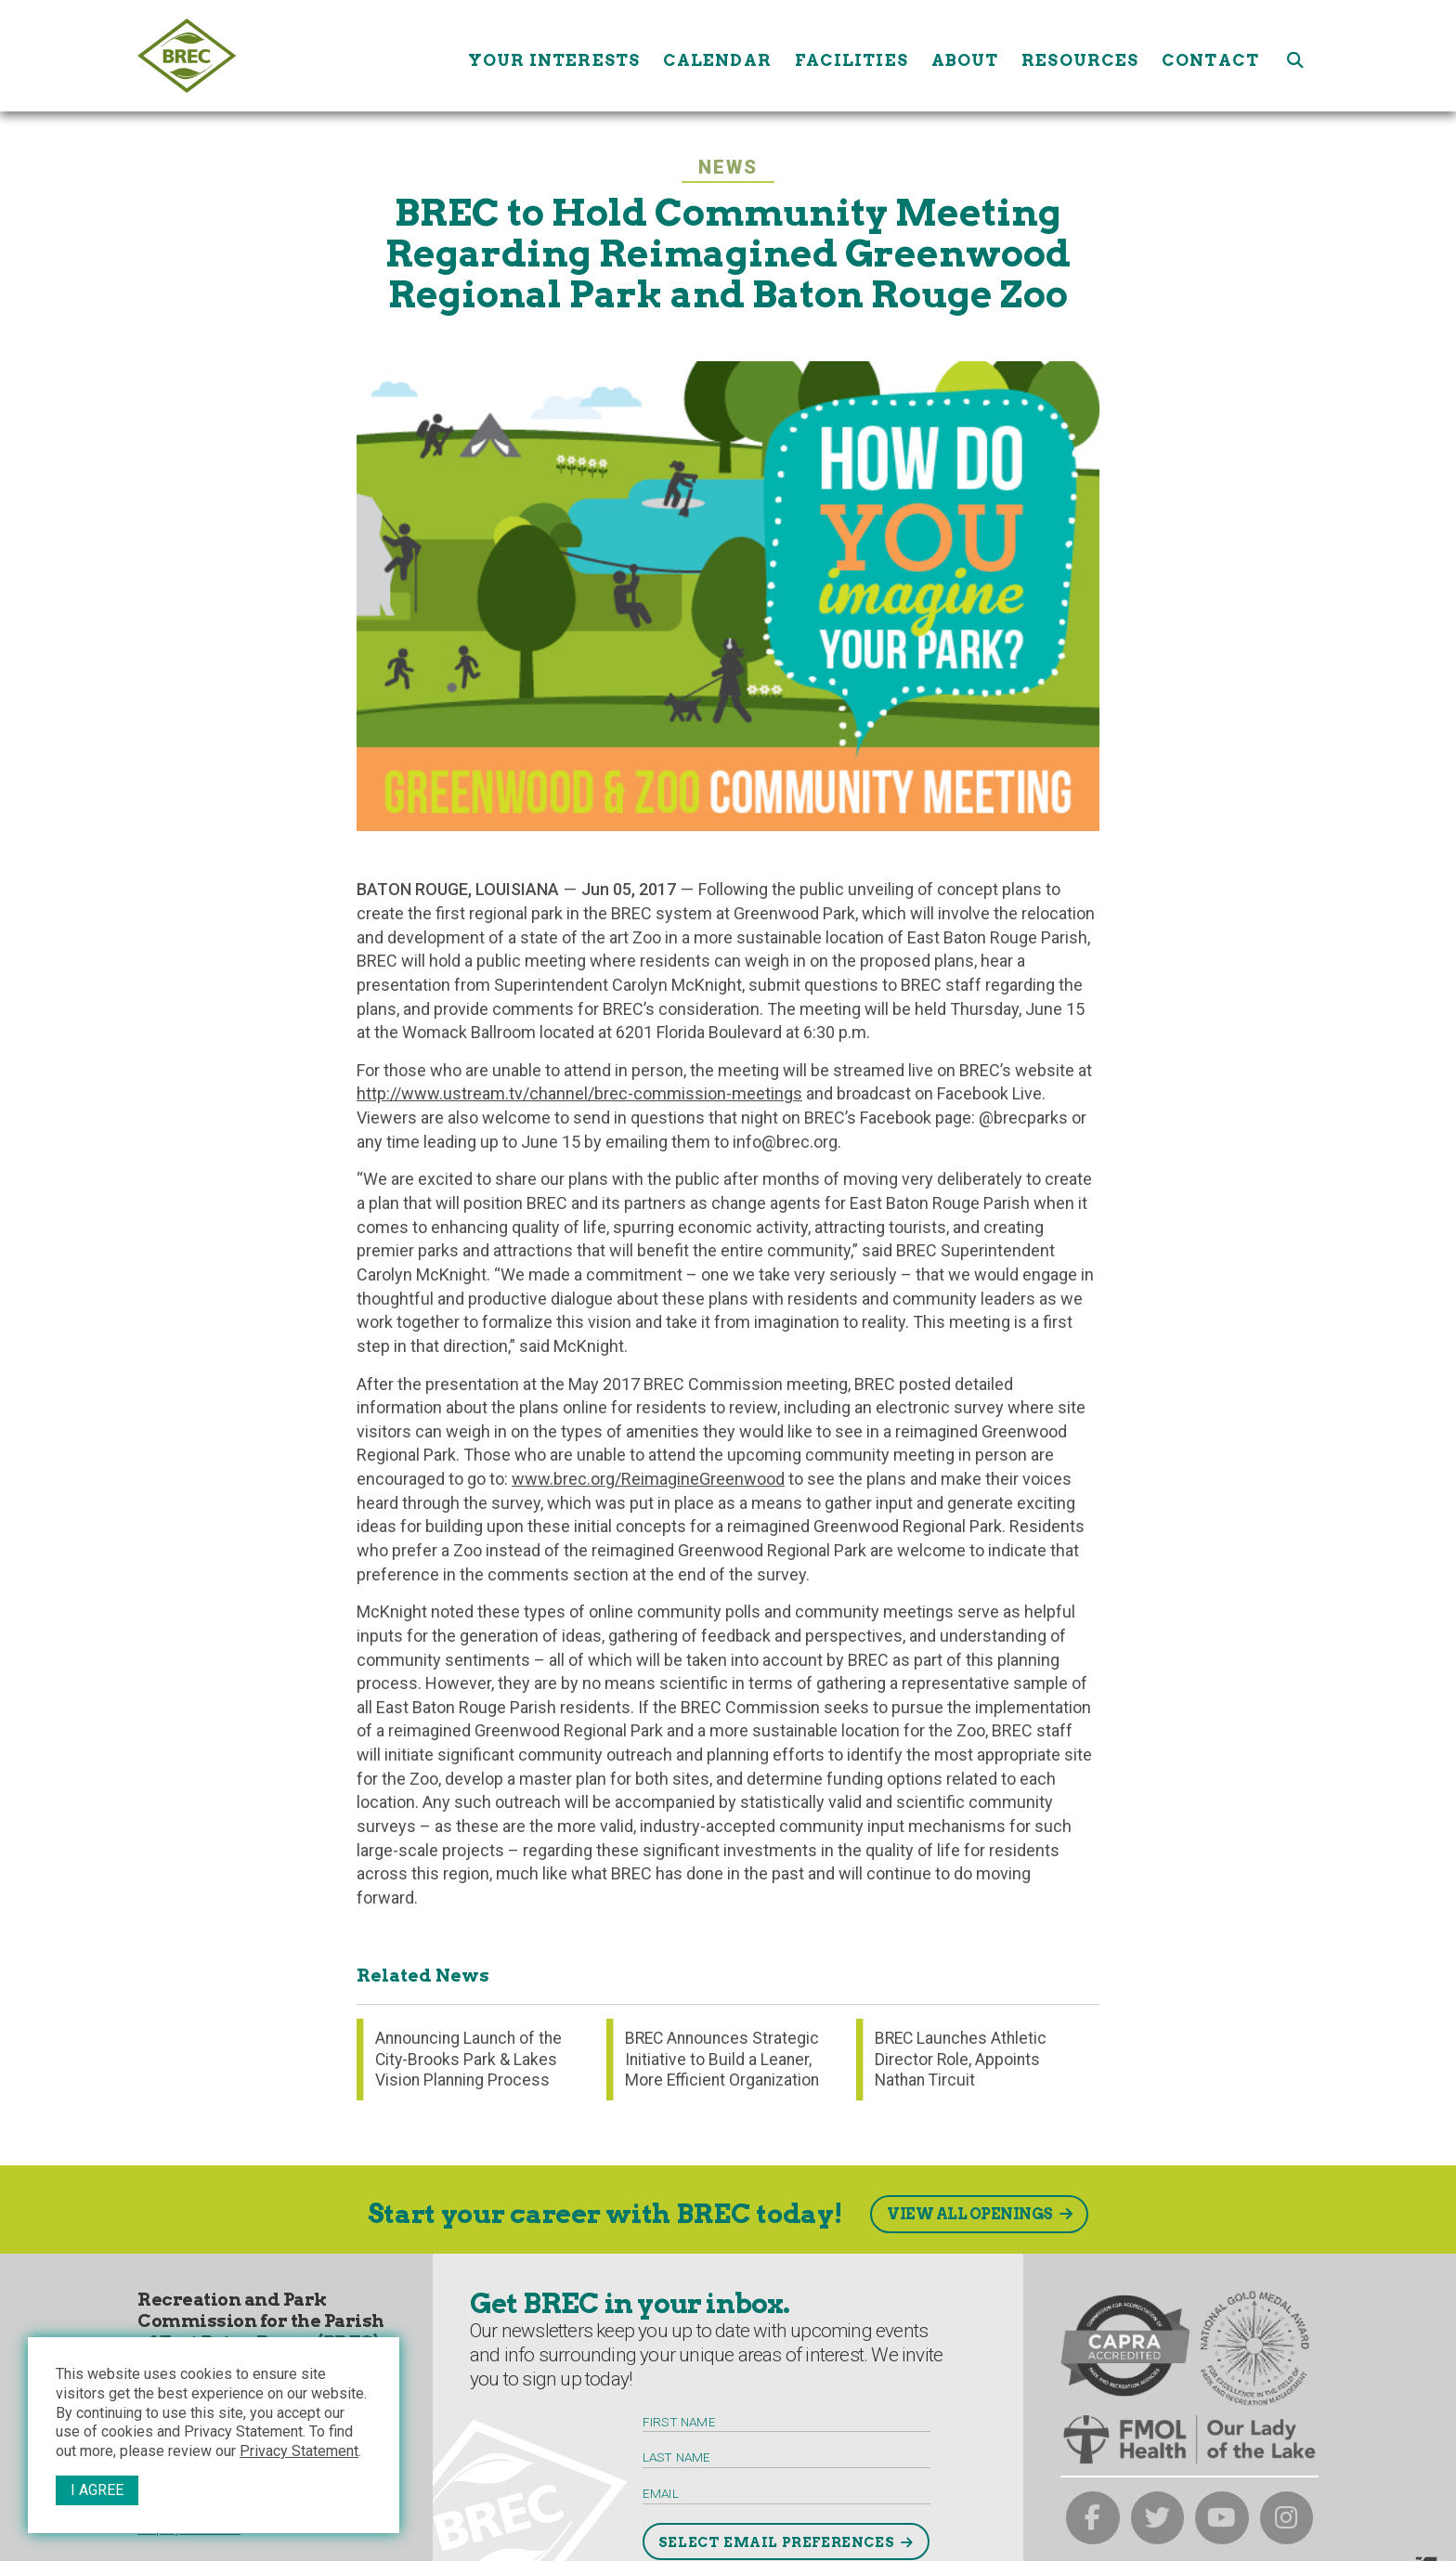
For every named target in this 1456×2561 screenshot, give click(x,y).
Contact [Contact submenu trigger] (1210, 55)
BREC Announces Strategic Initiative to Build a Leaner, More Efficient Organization (722, 2059)
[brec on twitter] (1158, 2518)
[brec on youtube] (1222, 2518)
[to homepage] (295, 56)
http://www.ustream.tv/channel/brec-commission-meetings (579, 1093)
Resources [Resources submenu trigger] (1079, 55)
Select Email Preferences (776, 2542)
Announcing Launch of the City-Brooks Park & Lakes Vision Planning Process (468, 2059)
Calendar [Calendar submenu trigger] (717, 55)
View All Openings (970, 2214)
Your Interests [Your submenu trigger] (554, 55)
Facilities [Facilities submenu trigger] (851, 55)
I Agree (97, 2490)
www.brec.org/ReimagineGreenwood (648, 1478)
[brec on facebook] (1093, 2518)
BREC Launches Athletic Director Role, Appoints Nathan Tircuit (960, 2059)
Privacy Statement (299, 2451)
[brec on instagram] (1287, 2518)
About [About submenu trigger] (965, 55)
